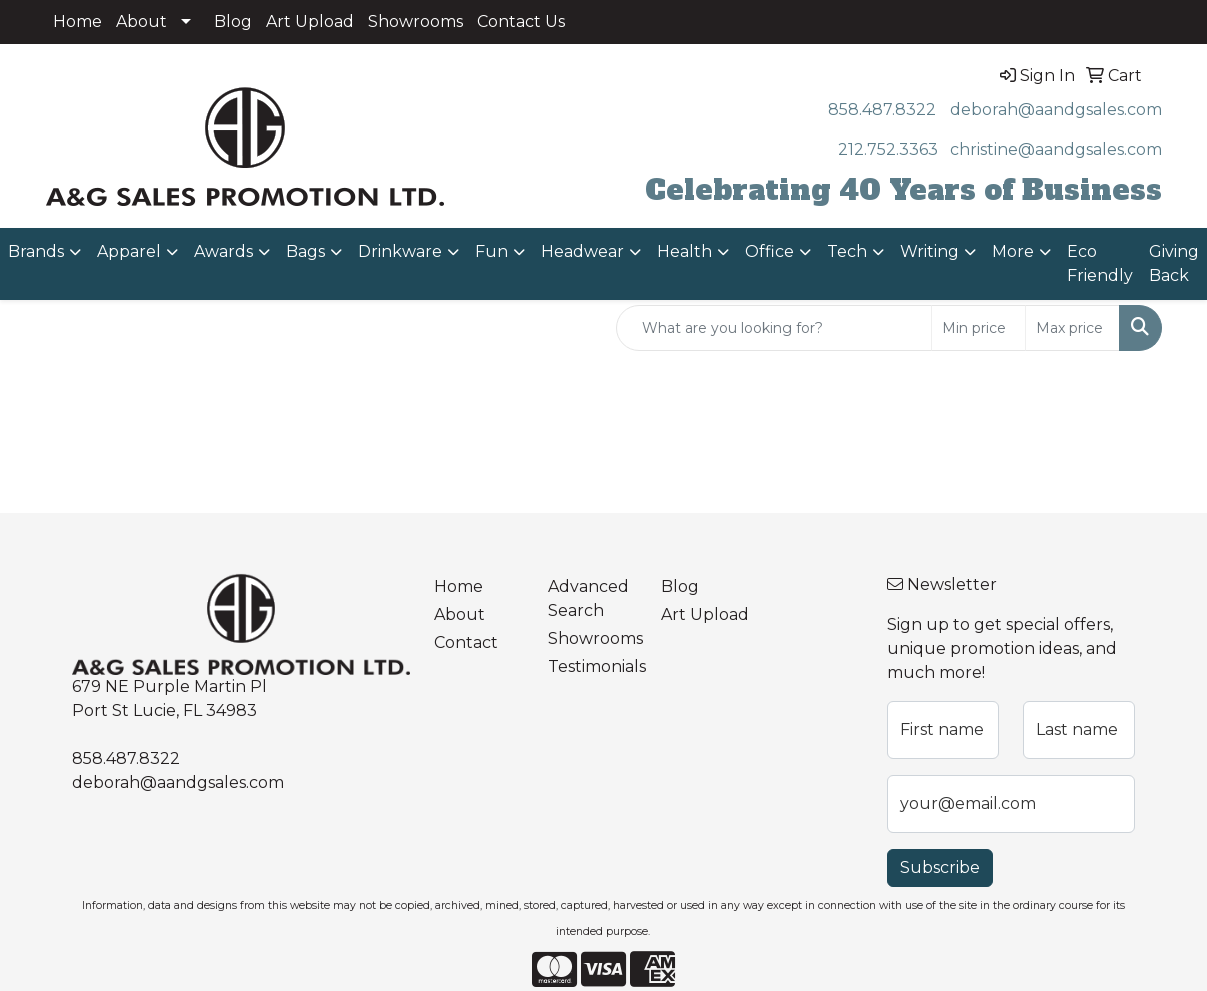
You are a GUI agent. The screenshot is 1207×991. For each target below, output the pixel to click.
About (141, 21)
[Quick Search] (774, 328)
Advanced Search (588, 598)
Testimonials (592, 666)
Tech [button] (847, 251)
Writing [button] (929, 251)
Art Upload (310, 21)
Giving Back (1174, 263)
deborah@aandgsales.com (1056, 109)
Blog (233, 21)
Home (77, 21)
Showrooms (415, 21)
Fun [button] (491, 251)
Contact (466, 642)
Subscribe (940, 867)
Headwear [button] (582, 251)
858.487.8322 (882, 109)
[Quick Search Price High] (1072, 328)
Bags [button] (305, 251)
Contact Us (521, 21)
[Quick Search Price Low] (978, 328)
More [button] (1013, 251)
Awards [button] (223, 251)
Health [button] (684, 251)
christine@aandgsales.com (1056, 149)
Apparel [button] (129, 251)
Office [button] (769, 251)
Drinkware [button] (400, 251)
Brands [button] (36, 251)
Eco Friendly (1100, 263)
